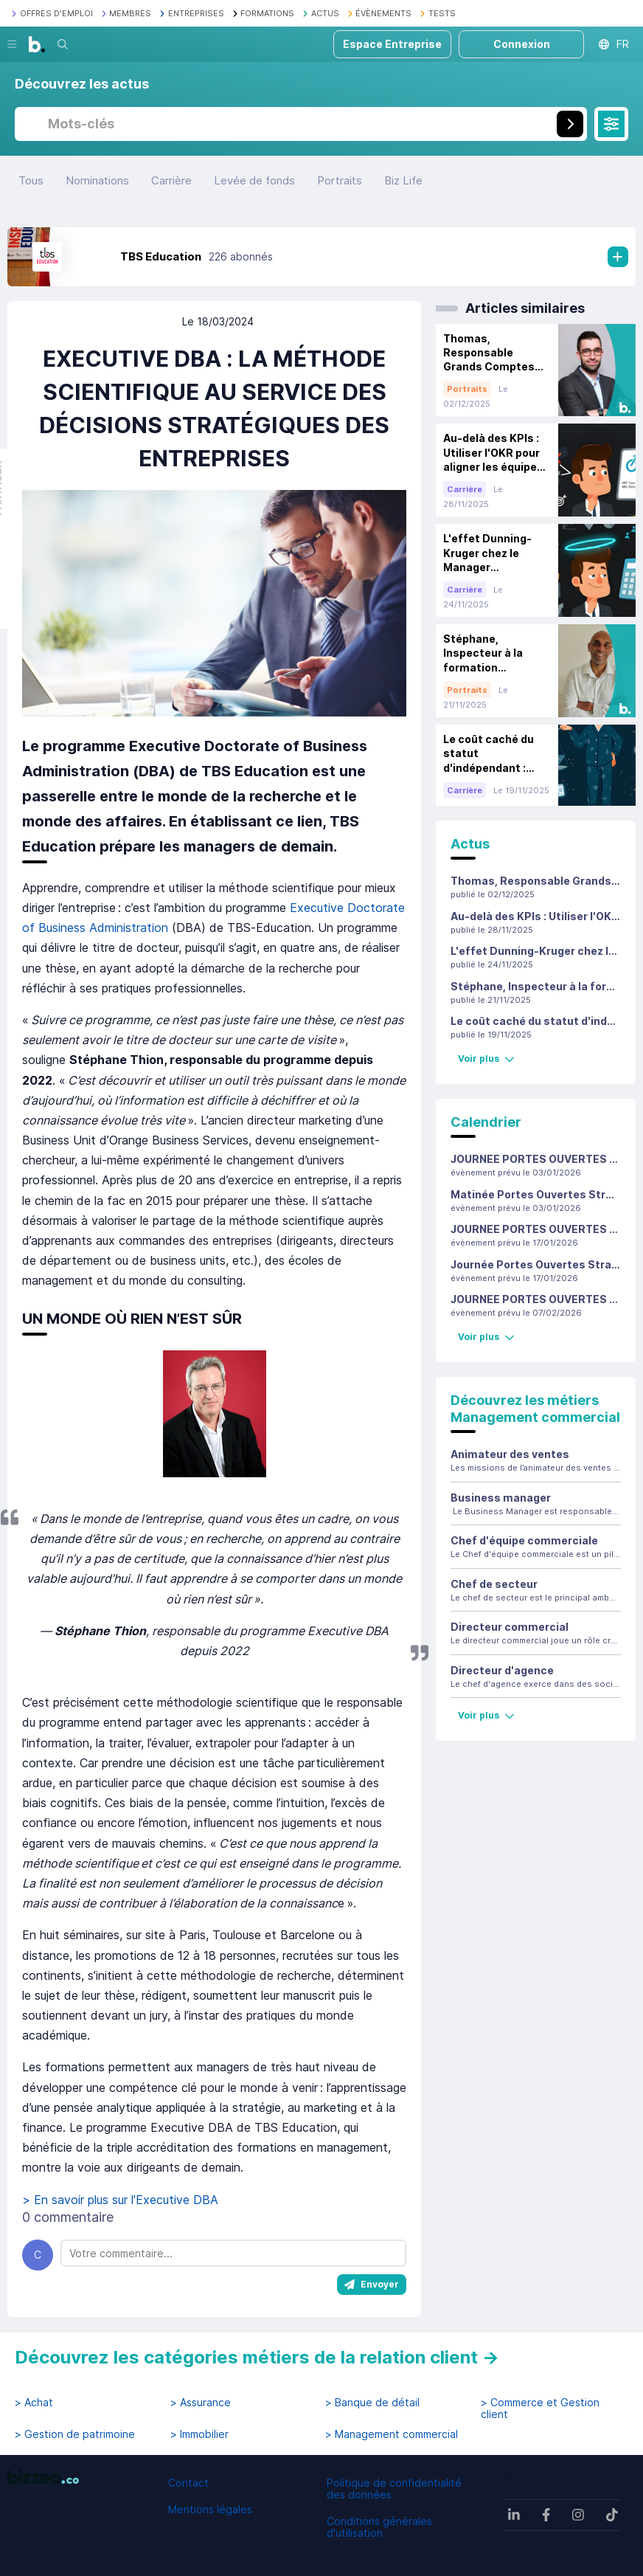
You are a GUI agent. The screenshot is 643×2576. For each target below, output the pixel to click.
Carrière (171, 180)
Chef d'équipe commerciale (524, 1540)
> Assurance (200, 2402)
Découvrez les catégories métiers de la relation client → (257, 2357)
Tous (31, 180)
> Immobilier (199, 2434)
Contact (188, 2482)
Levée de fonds (254, 180)
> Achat (34, 2402)
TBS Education (160, 256)
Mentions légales (210, 2509)
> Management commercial (391, 2434)
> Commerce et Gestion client (540, 2408)
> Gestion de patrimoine (75, 2434)
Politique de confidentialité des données (394, 2488)
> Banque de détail (372, 2402)
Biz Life (403, 180)
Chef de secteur (494, 1584)
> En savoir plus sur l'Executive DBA (124, 2199)
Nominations (97, 180)
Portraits (339, 180)
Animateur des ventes (510, 1454)
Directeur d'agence (502, 1670)
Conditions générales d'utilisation (379, 2527)
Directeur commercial (510, 1626)
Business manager (501, 1497)
